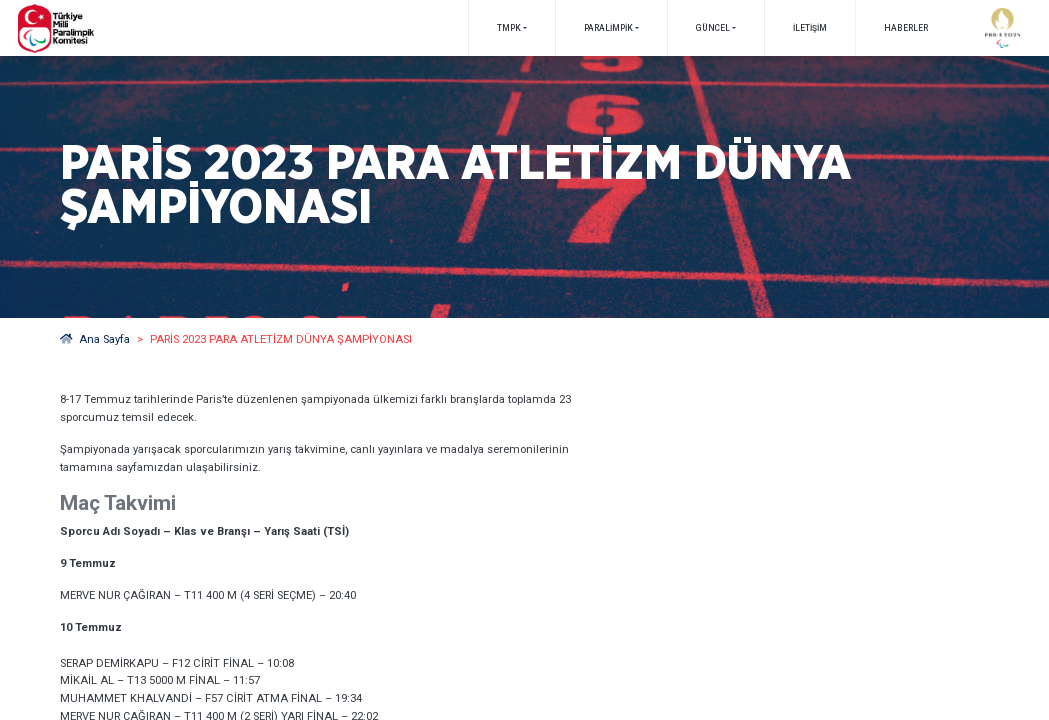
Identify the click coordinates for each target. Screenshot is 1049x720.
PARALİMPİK (608, 28)
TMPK (509, 28)
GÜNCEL (713, 28)
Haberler (906, 28)
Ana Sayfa (95, 339)
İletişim (810, 28)
